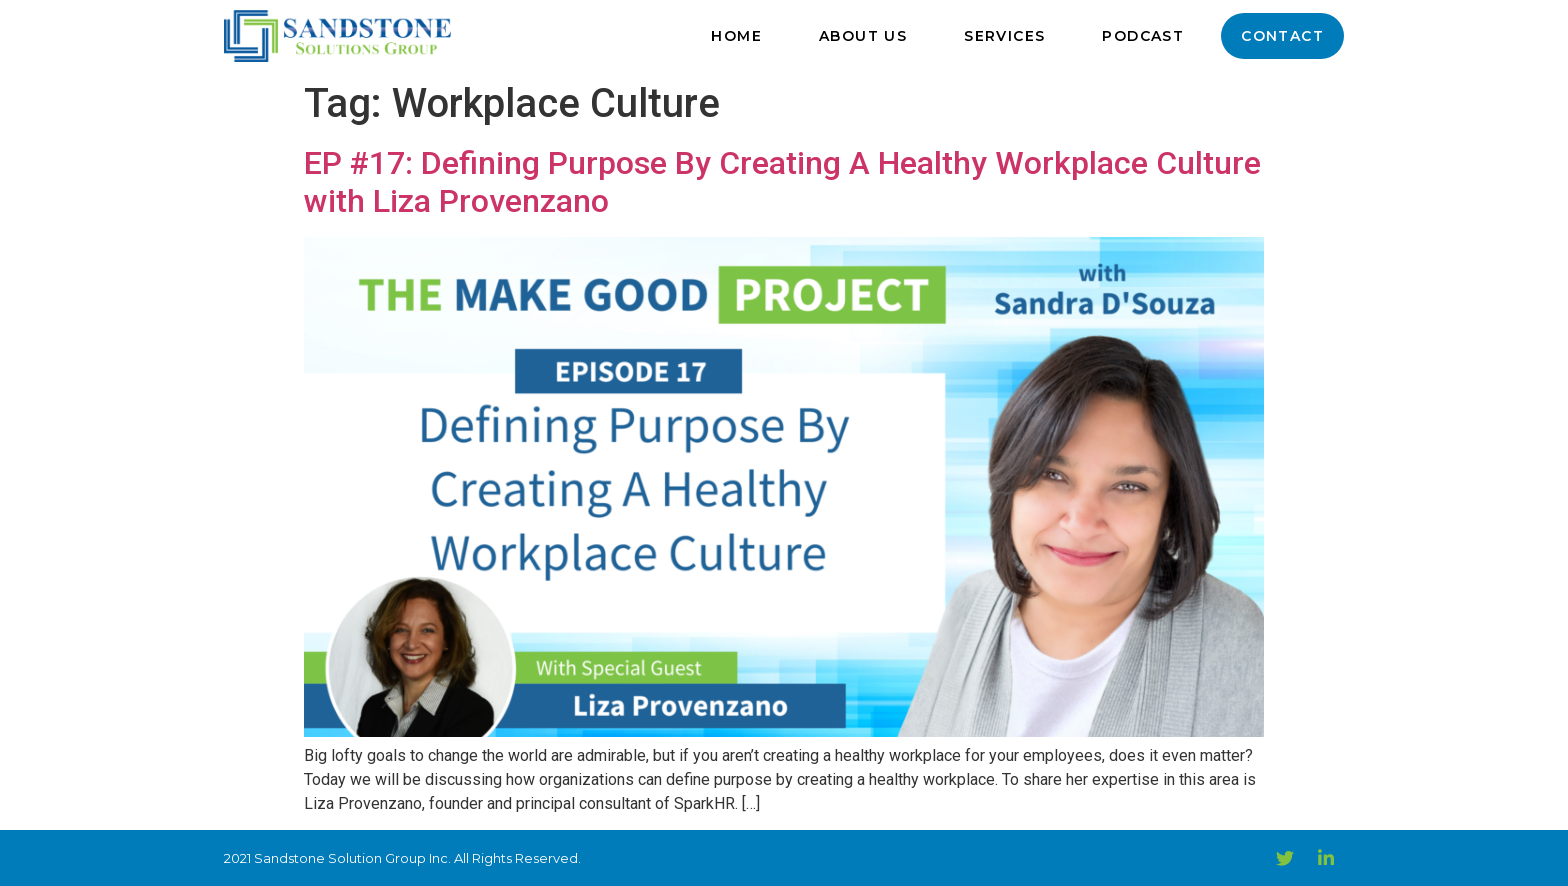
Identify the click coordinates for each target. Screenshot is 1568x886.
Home (736, 36)
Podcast (1143, 36)
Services (1004, 36)
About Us (863, 36)
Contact (1282, 36)
